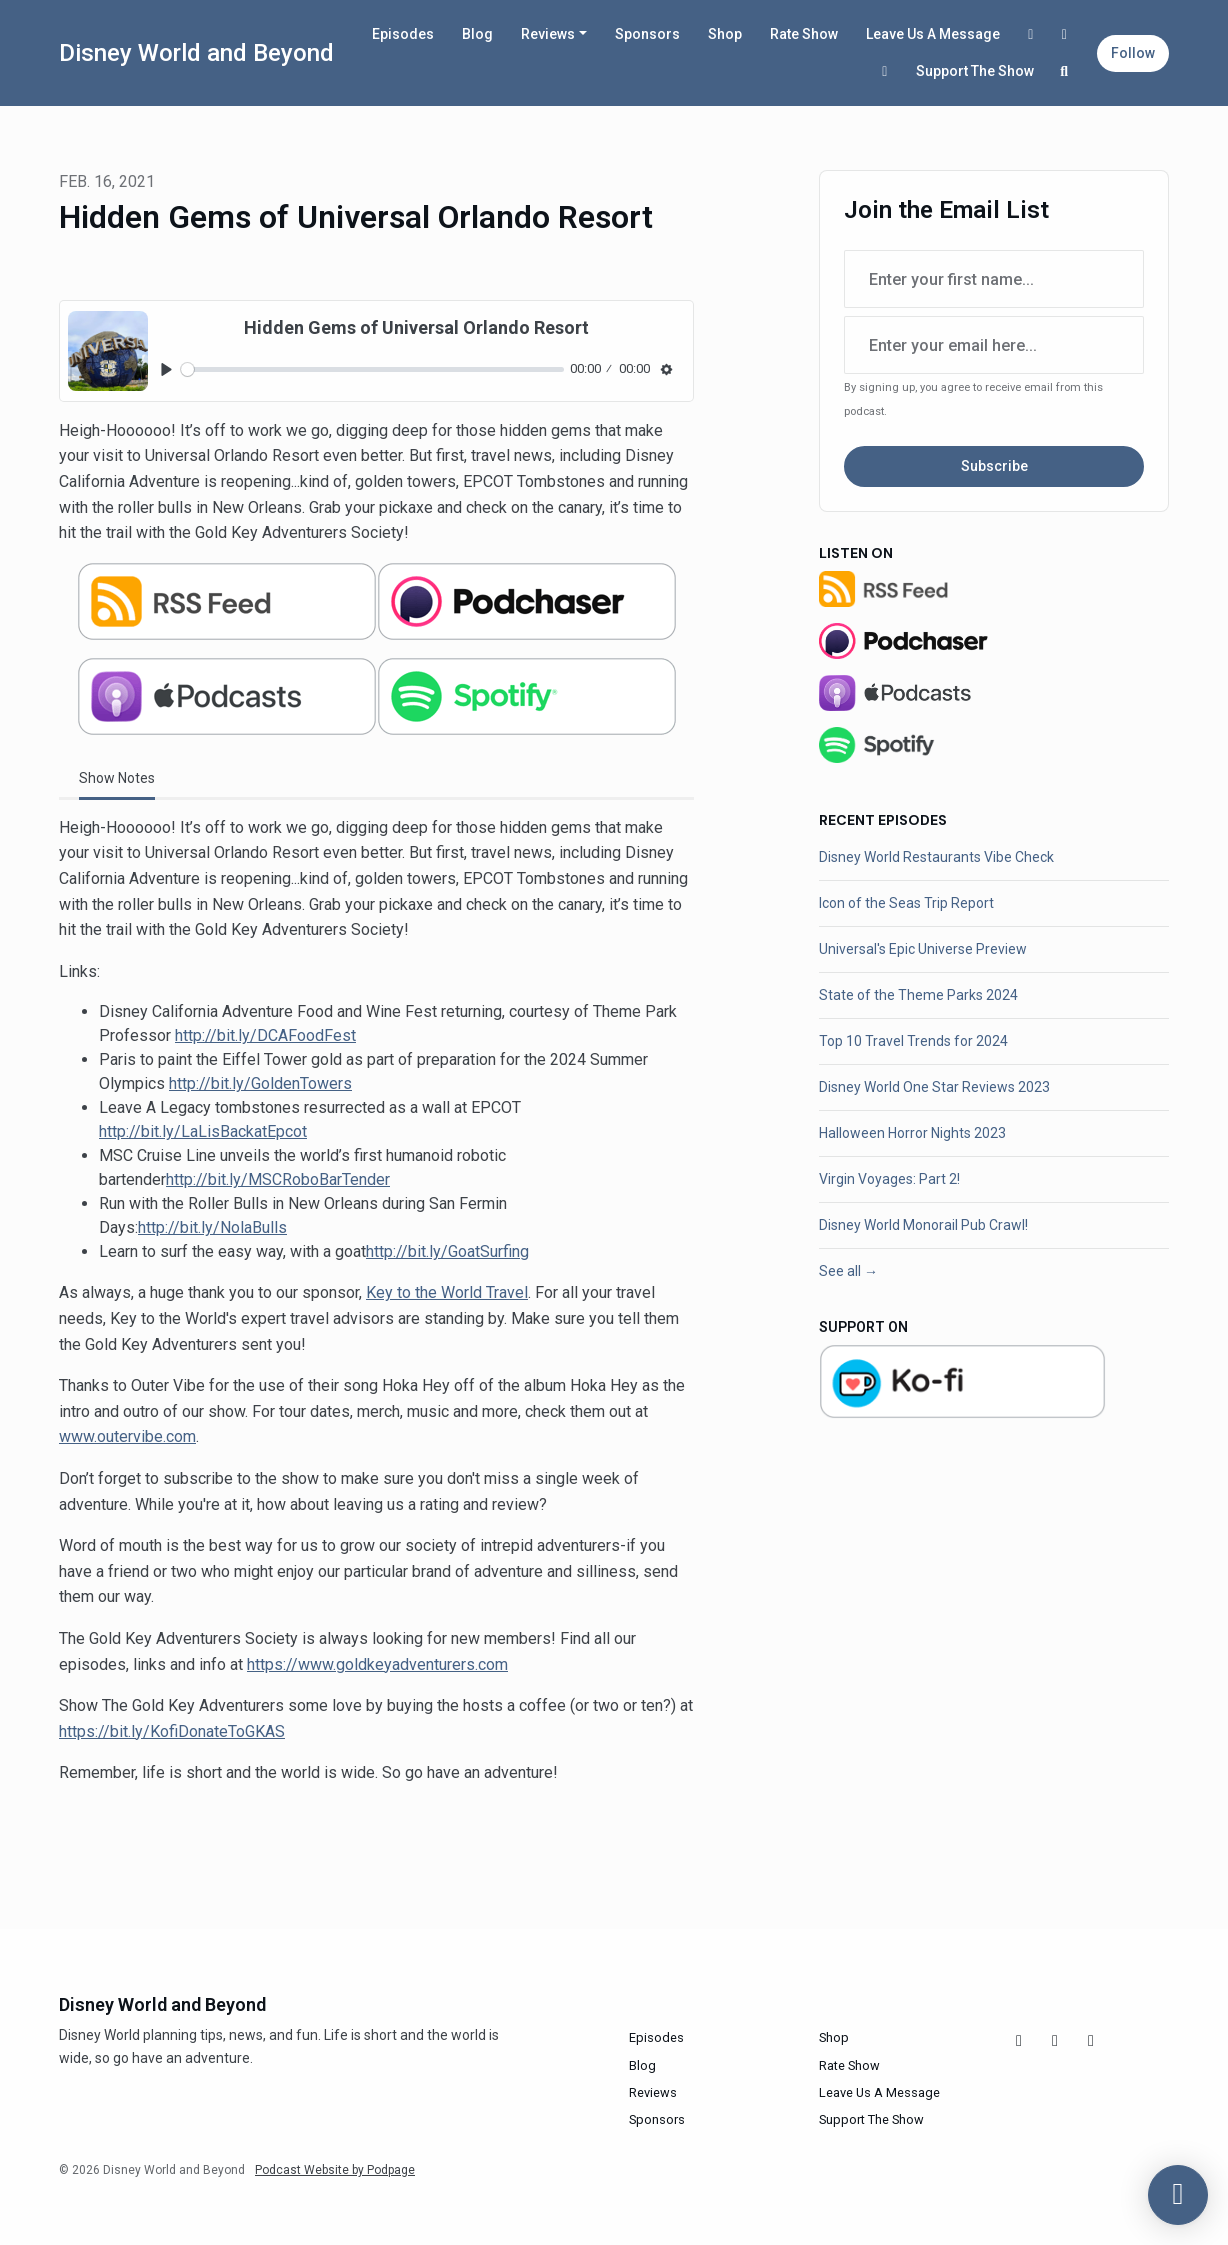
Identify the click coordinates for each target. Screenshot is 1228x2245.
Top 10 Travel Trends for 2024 (913, 1041)
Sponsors (647, 34)
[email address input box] (994, 345)
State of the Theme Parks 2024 (918, 995)
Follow (1133, 53)
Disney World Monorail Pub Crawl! (923, 1225)
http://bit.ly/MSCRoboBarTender (278, 1179)
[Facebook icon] (1019, 2041)
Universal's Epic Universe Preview (923, 949)
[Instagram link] (1065, 34)
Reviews (548, 34)
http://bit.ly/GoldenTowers (260, 1083)
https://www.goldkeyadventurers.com (377, 1664)
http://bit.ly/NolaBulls (212, 1227)
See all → (848, 1271)
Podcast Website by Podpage (335, 2170)
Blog (477, 34)
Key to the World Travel (447, 1292)
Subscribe (994, 466)
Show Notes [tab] (117, 778)
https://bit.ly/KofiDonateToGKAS (172, 1731)
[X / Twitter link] (885, 71)
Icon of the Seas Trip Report (906, 903)
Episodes (403, 34)
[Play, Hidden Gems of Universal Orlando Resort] (166, 369)
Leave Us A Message (933, 34)
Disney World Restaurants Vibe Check (936, 857)
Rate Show (804, 34)
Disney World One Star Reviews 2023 (934, 1087)
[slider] (372, 369)
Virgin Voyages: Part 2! (889, 1179)
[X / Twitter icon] (1091, 2041)
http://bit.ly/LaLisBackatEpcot (203, 1131)
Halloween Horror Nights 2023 (912, 1133)
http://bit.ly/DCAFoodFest (265, 1035)
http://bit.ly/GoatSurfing (447, 1251)
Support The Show (975, 71)
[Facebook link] (1031, 34)
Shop (725, 34)
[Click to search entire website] (1065, 71)
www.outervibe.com (127, 1436)
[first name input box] (994, 279)
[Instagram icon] (1055, 2041)
